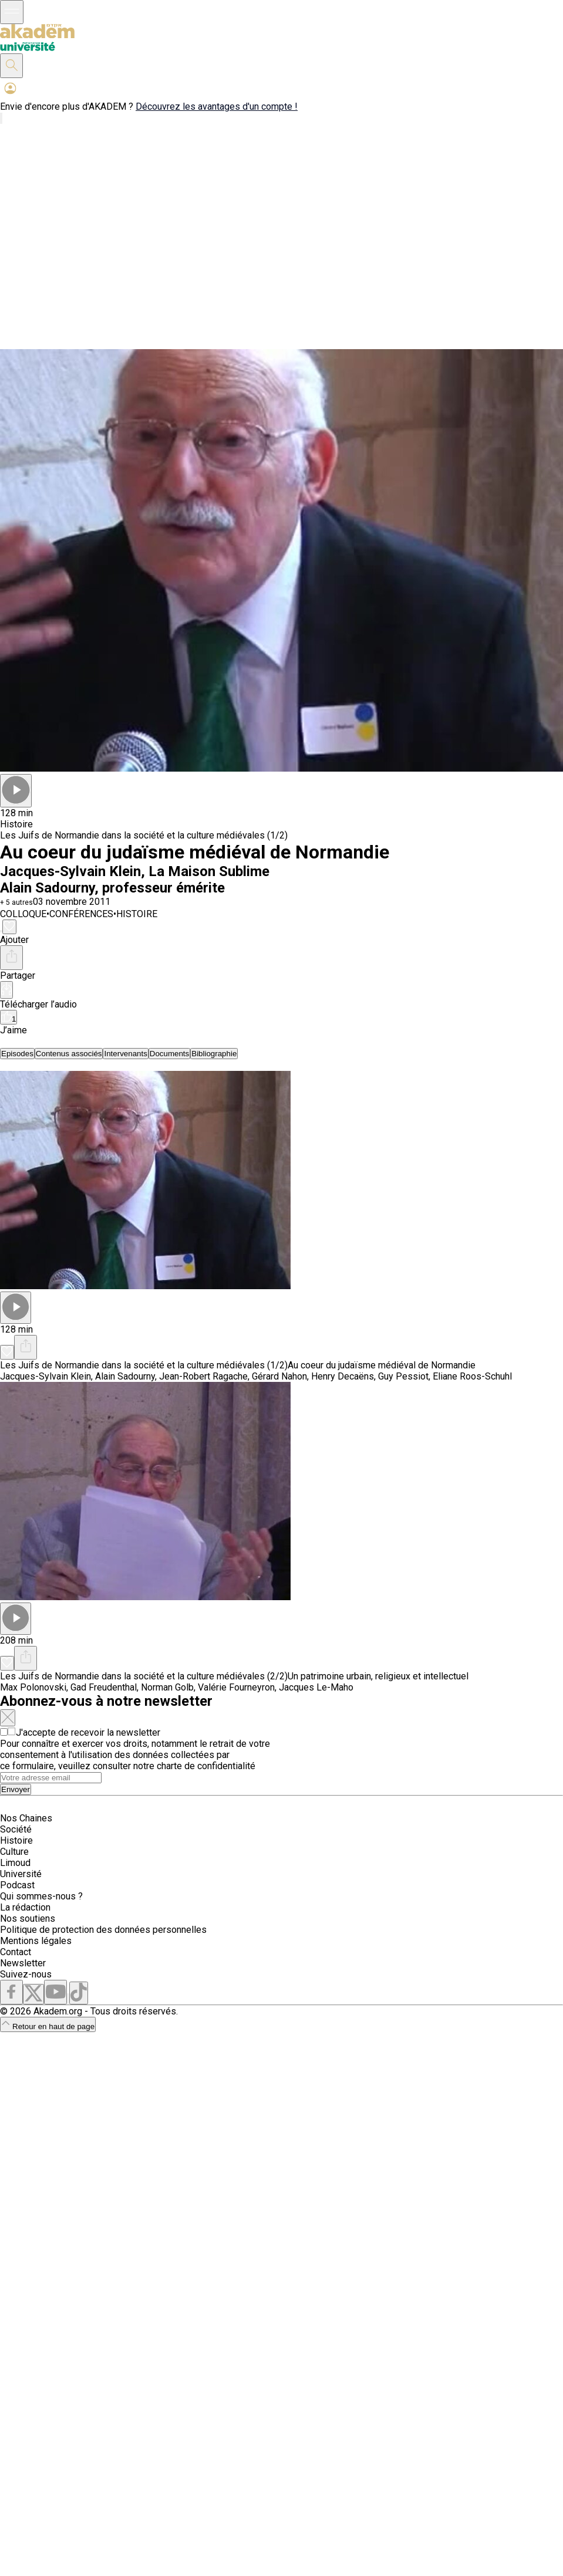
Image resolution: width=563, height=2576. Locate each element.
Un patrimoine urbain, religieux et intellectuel (378, 1676)
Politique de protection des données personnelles (103, 1929)
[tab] (17, 1053)
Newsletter (23, 1963)
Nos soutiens (27, 1918)
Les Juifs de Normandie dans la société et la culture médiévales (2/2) (144, 1676)
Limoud (15, 1862)
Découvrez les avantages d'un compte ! (217, 106)
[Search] (51, 1777)
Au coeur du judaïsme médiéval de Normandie (382, 1365)
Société (16, 1829)
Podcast (17, 1885)
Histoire (16, 1840)
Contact (15, 1952)
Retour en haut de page (48, 2026)
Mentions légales (36, 1940)
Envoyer (15, 1789)
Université (21, 1873)
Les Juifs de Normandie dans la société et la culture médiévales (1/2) (144, 835)
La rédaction (25, 1907)
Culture (14, 1851)
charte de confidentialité (206, 1766)
